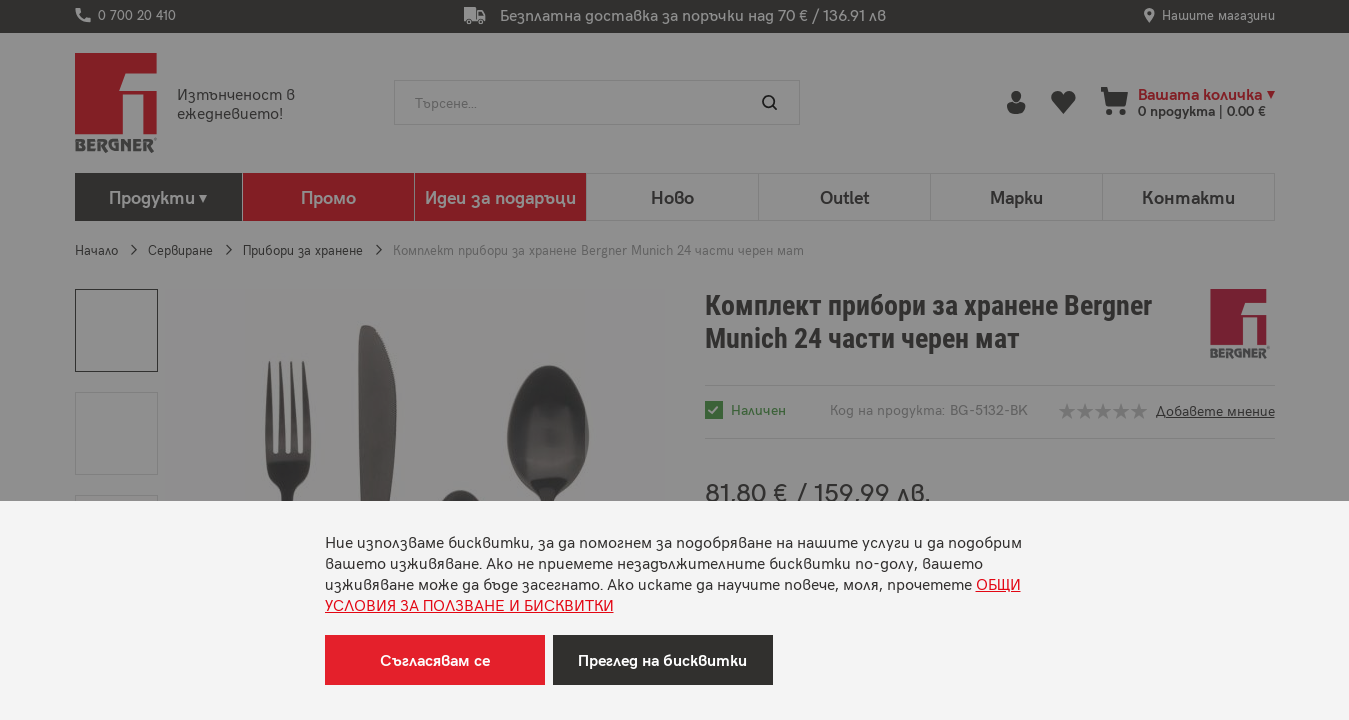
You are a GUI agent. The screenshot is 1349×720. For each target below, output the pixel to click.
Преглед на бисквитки (662, 659)
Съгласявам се (435, 659)
